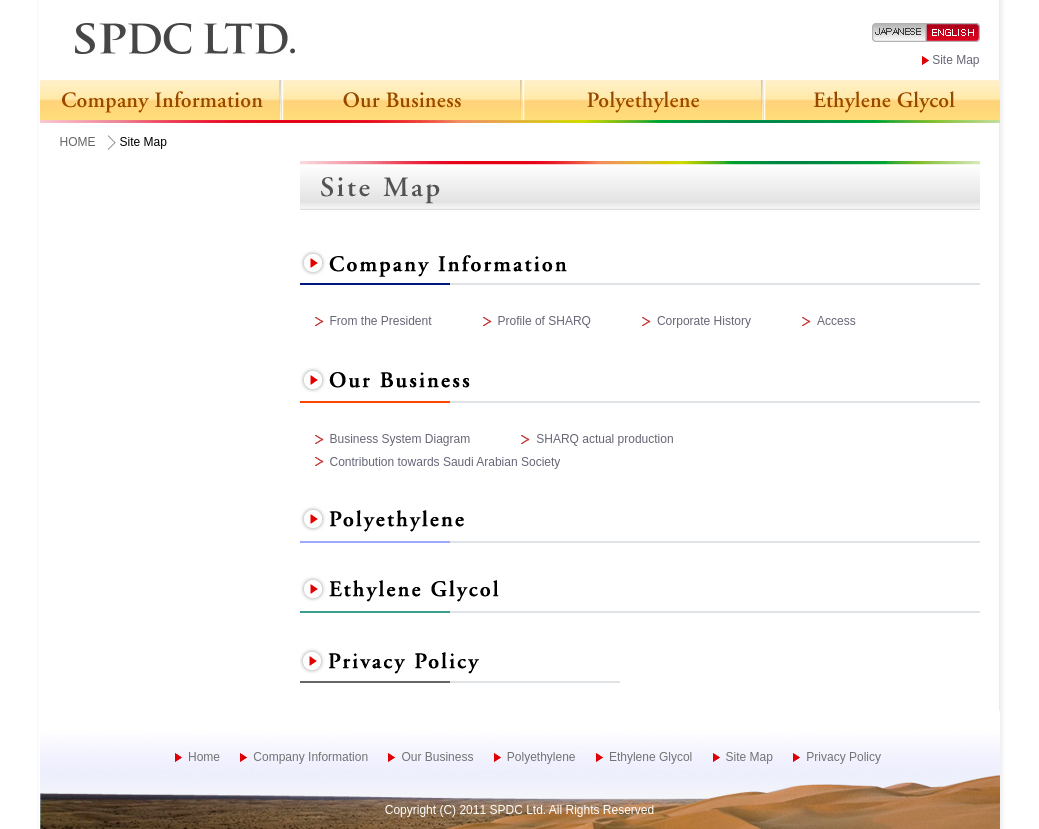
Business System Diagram (400, 439)
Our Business (437, 757)
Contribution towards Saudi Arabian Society (445, 462)
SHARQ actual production (604, 439)
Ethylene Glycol (650, 757)
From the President (381, 321)
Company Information (310, 757)
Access (836, 321)
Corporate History (704, 321)
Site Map (955, 60)
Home (204, 757)
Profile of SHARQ (544, 321)
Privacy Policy (843, 757)
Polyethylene (541, 757)
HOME (78, 142)
